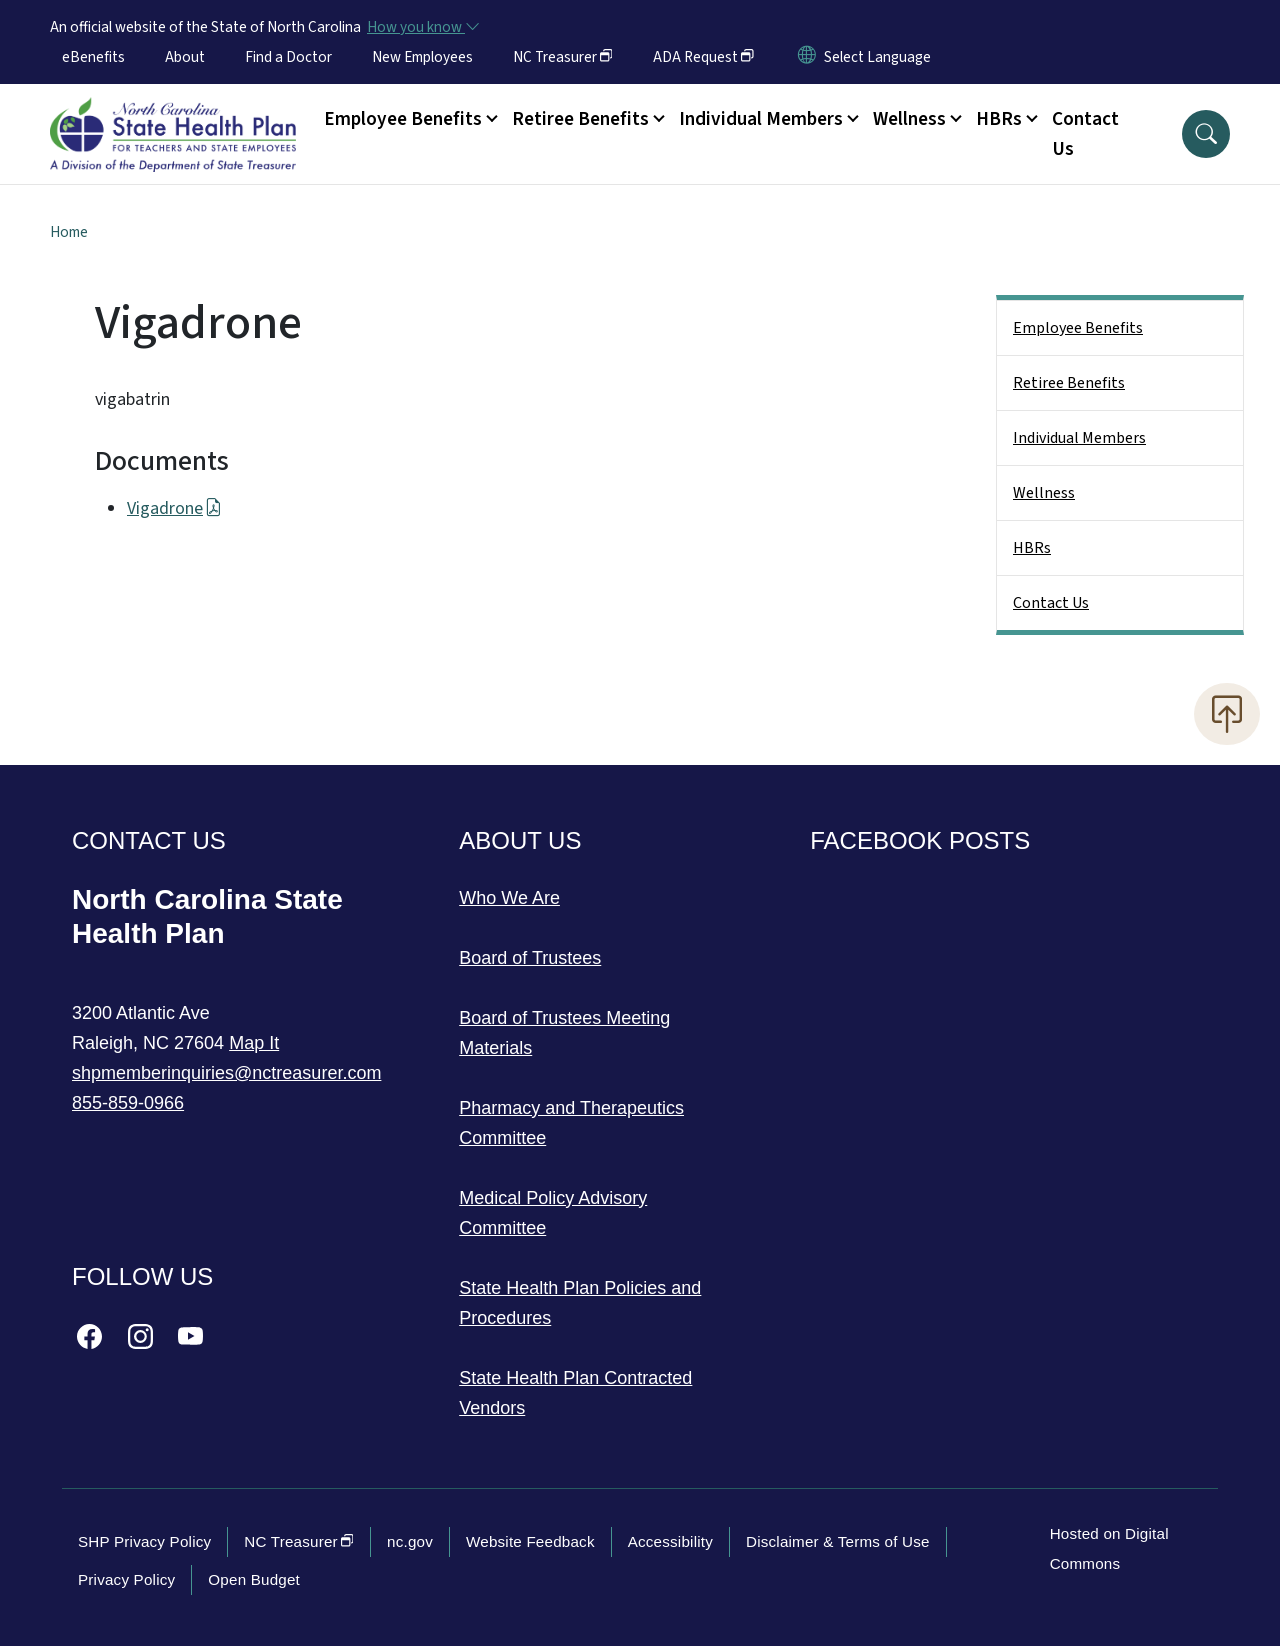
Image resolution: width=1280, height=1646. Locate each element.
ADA (703, 57)
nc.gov (410, 1541)
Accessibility (670, 1541)
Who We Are (509, 898)
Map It (254, 1043)
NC (563, 57)
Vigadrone (174, 508)
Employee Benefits (1078, 328)
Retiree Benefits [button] (580, 119)
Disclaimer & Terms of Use (838, 1541)
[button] (1206, 134)
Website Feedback (530, 1541)
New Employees (422, 57)
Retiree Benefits (1069, 383)
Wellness (1044, 493)
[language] (877, 57)
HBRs (1032, 548)
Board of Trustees (530, 958)
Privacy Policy (126, 1579)
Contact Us (1085, 134)
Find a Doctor (288, 57)
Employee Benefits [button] (403, 119)
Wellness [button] (909, 119)
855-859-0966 (128, 1103)
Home (69, 232)
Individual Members (1079, 438)
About (185, 57)
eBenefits (93, 57)
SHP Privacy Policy (144, 1541)
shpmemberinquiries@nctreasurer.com (226, 1073)
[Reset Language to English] (807, 57)
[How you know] (422, 27)
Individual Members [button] (761, 119)
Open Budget (254, 1579)
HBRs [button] (999, 119)
